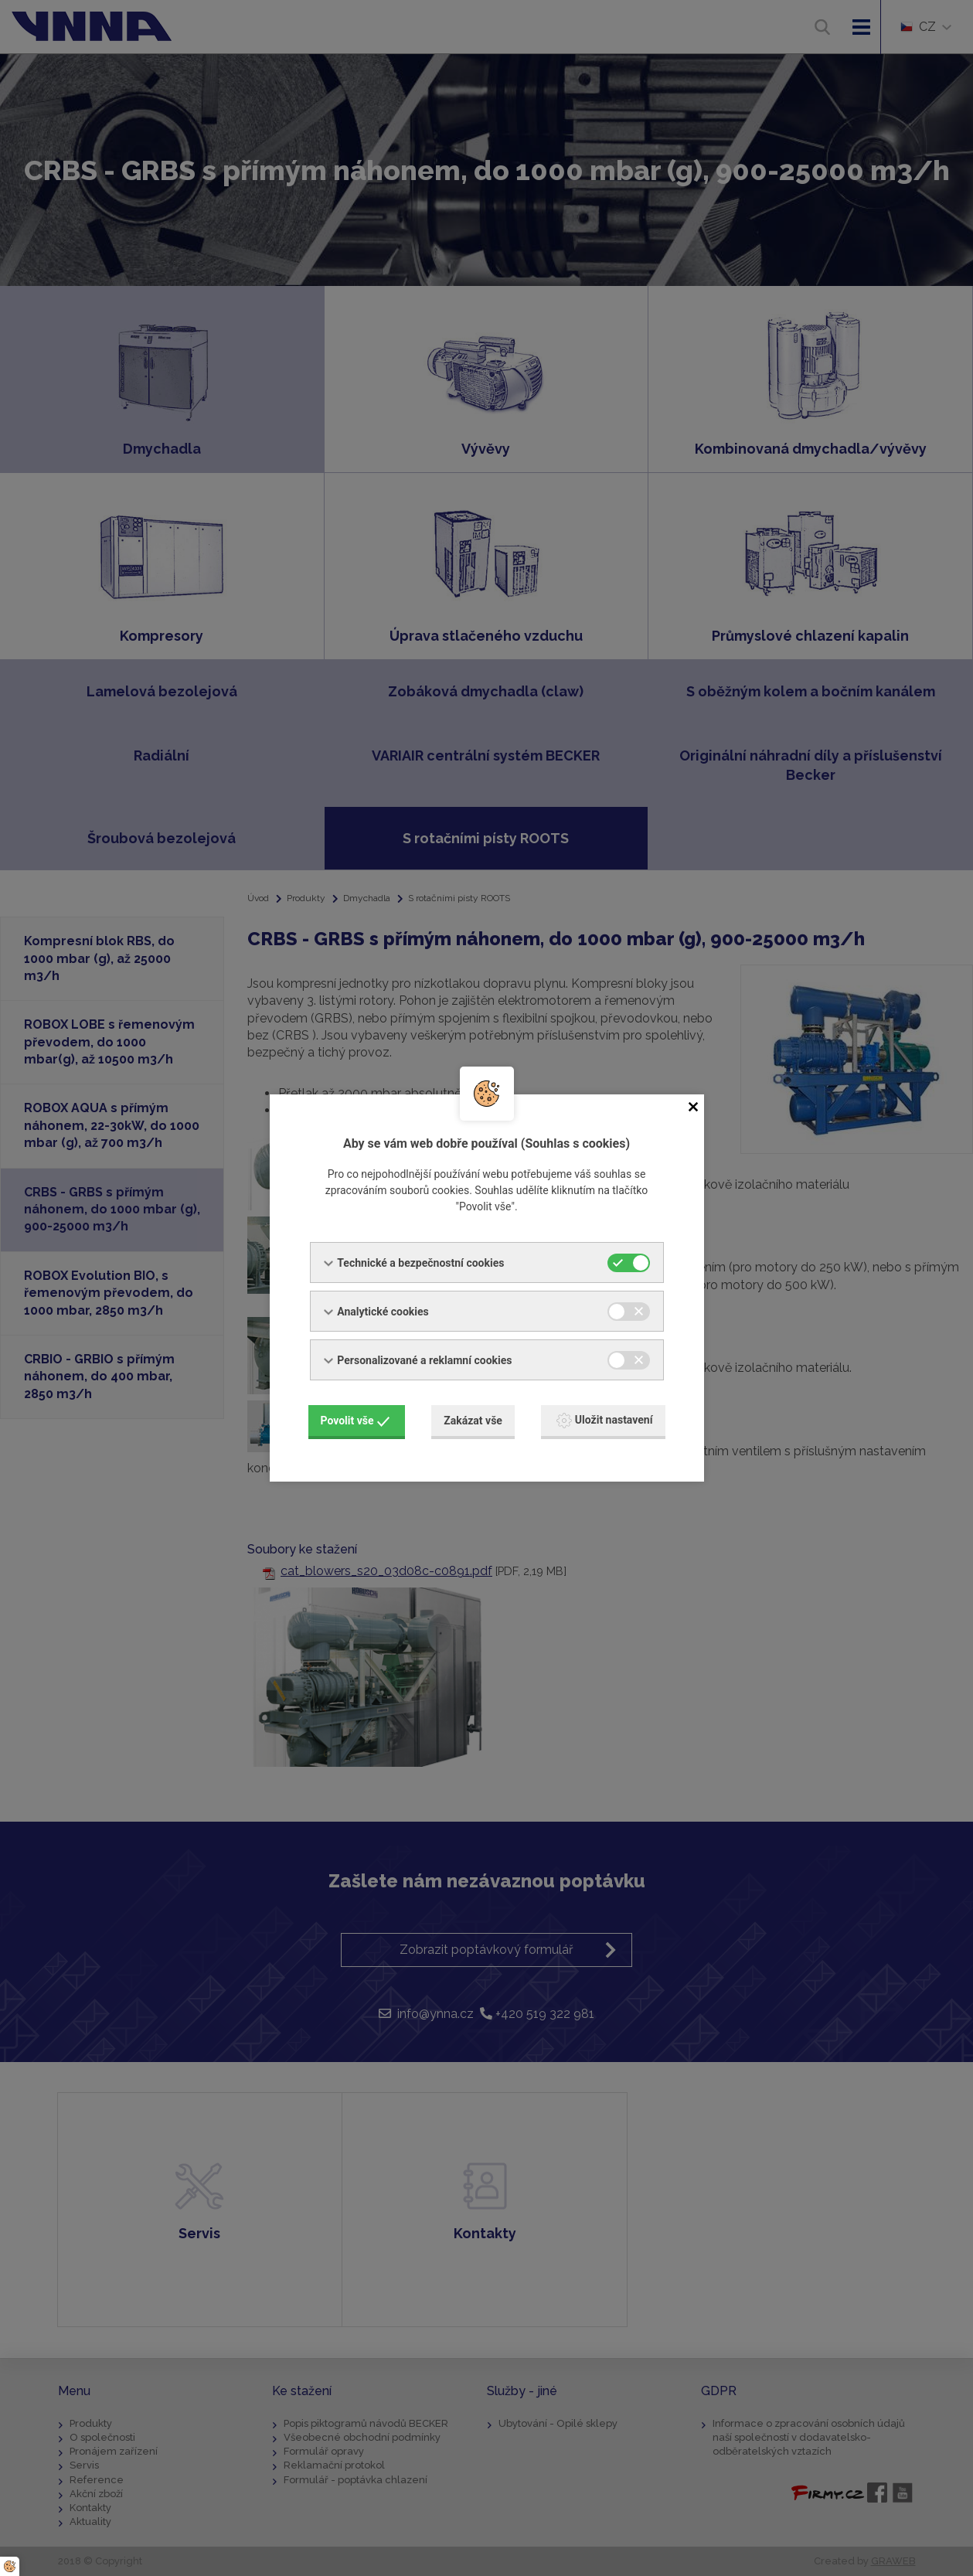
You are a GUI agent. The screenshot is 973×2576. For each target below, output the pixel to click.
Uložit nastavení (604, 1420)
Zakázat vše (473, 1420)
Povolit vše (355, 1420)
